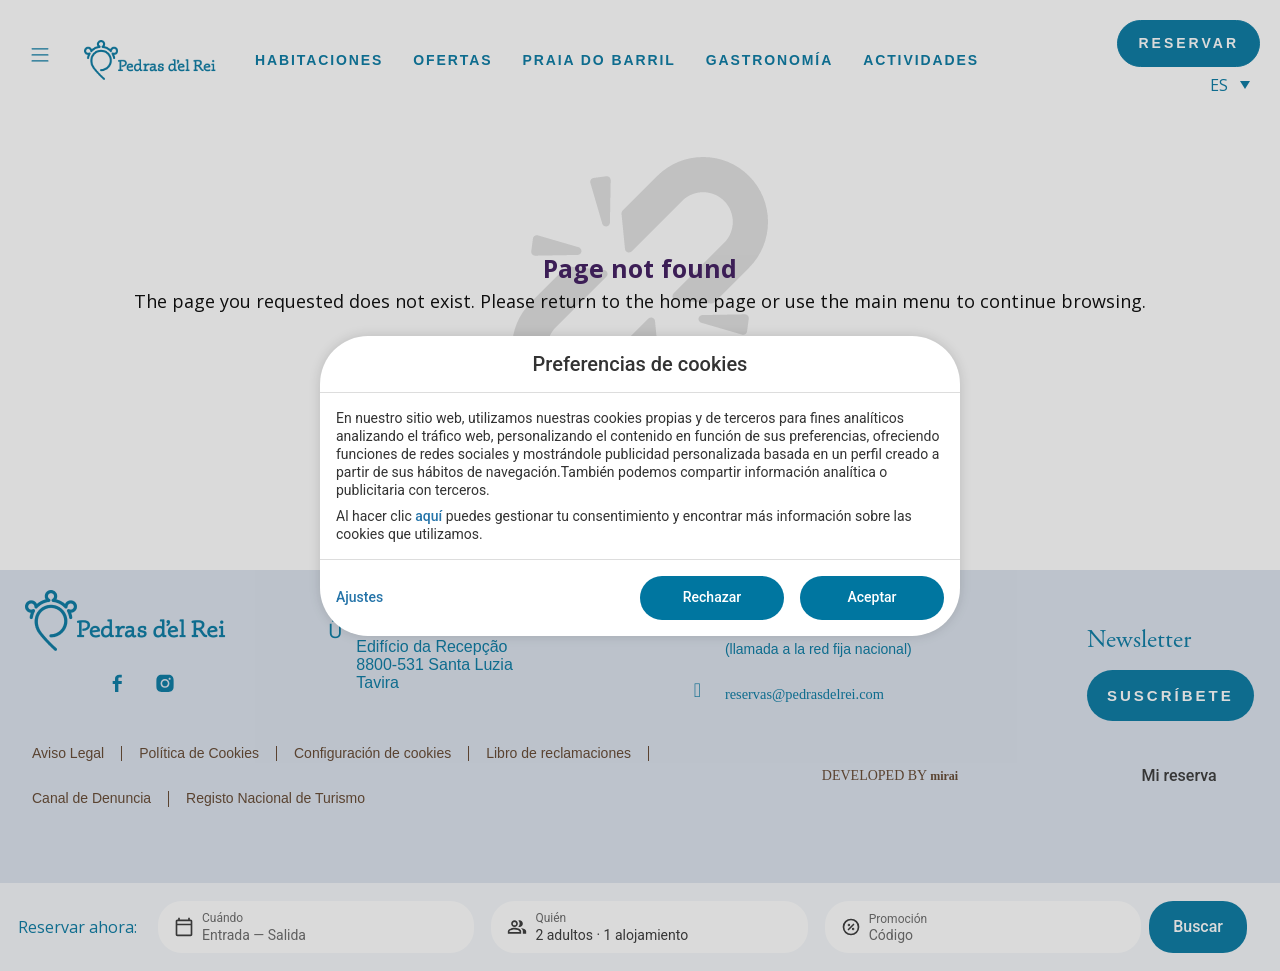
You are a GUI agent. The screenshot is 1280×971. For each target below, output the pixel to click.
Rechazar (712, 597)
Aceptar (871, 597)
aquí (428, 516)
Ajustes (359, 597)
